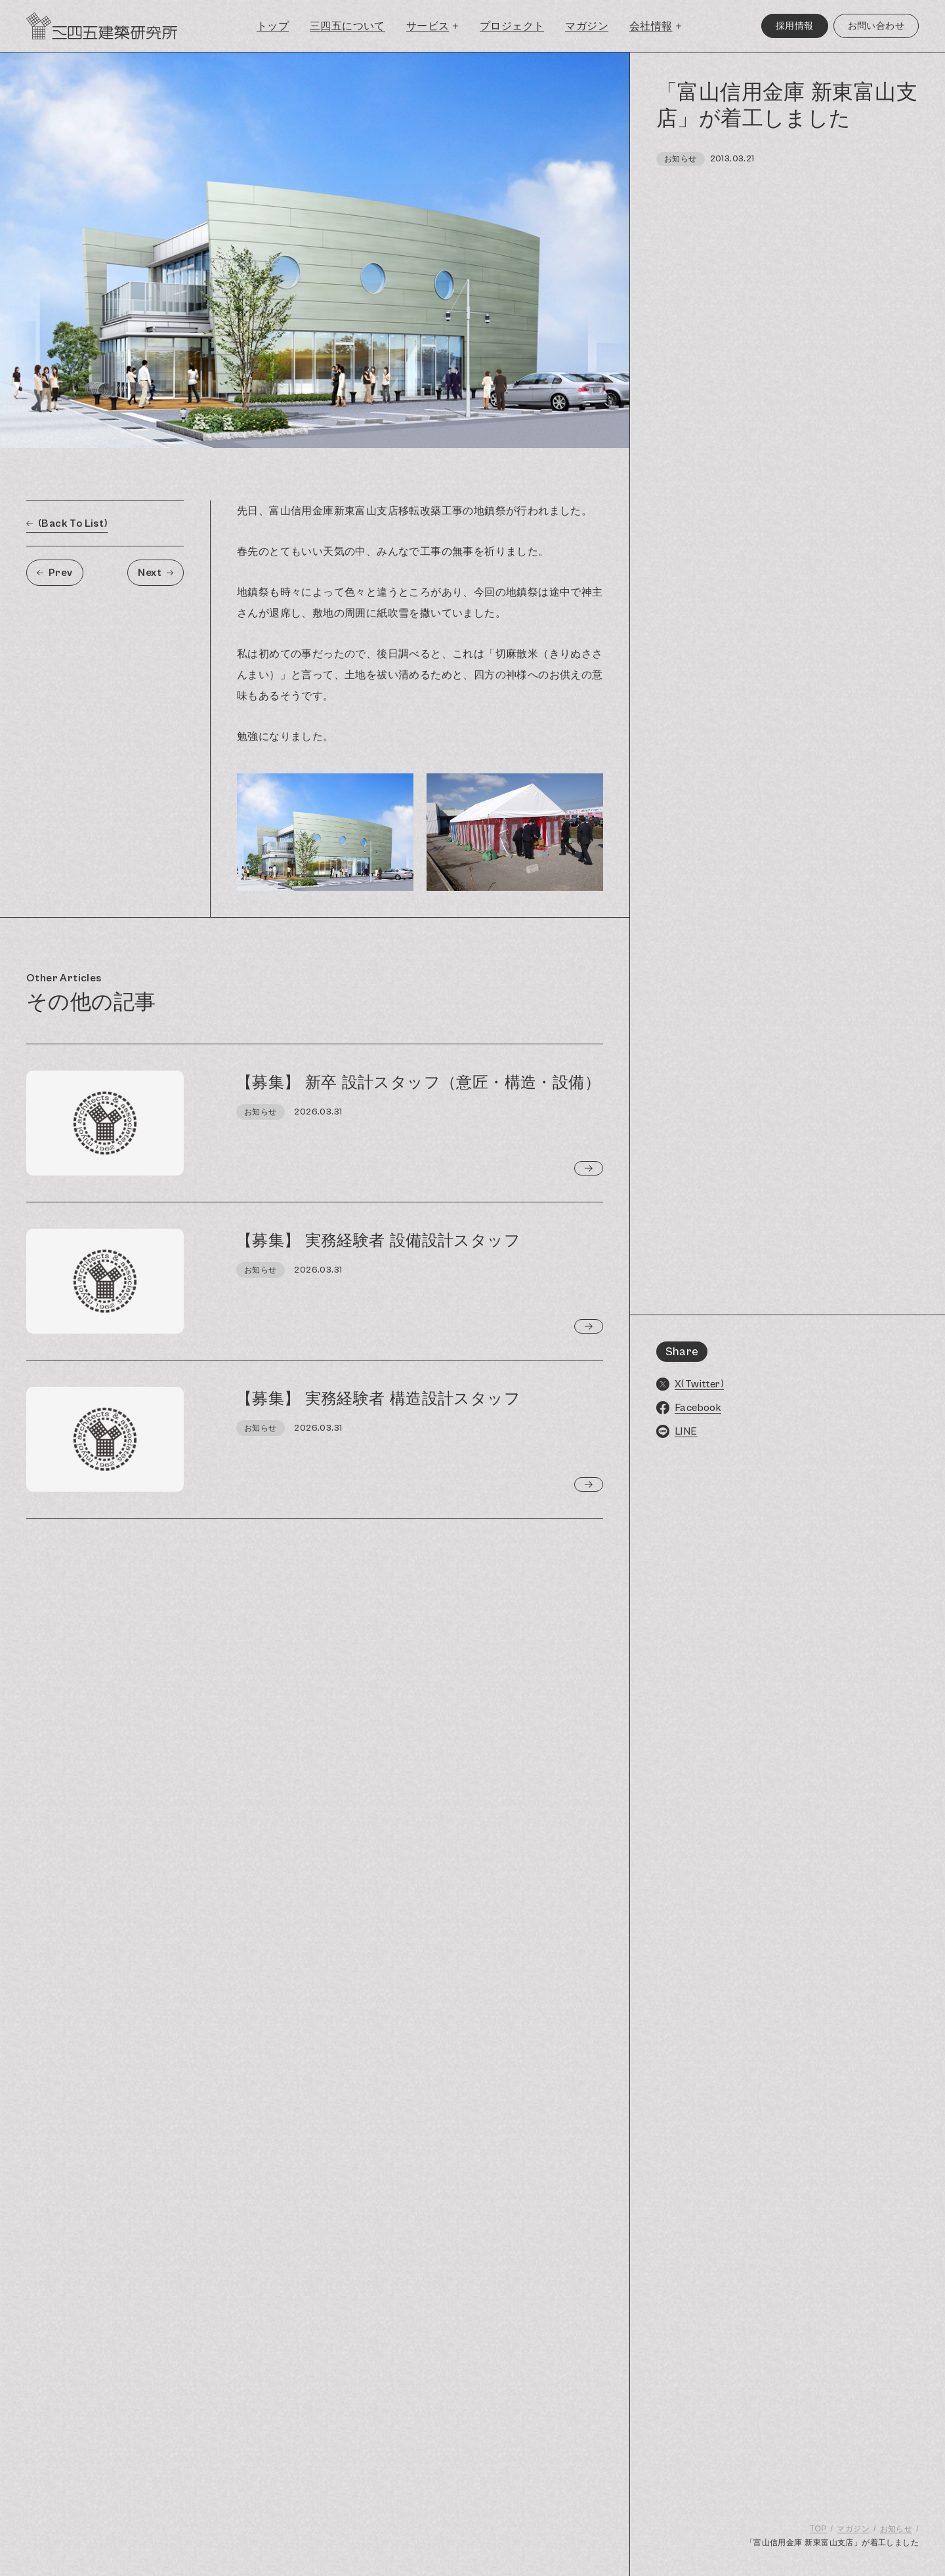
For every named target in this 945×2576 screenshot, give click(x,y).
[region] (787, 1314)
